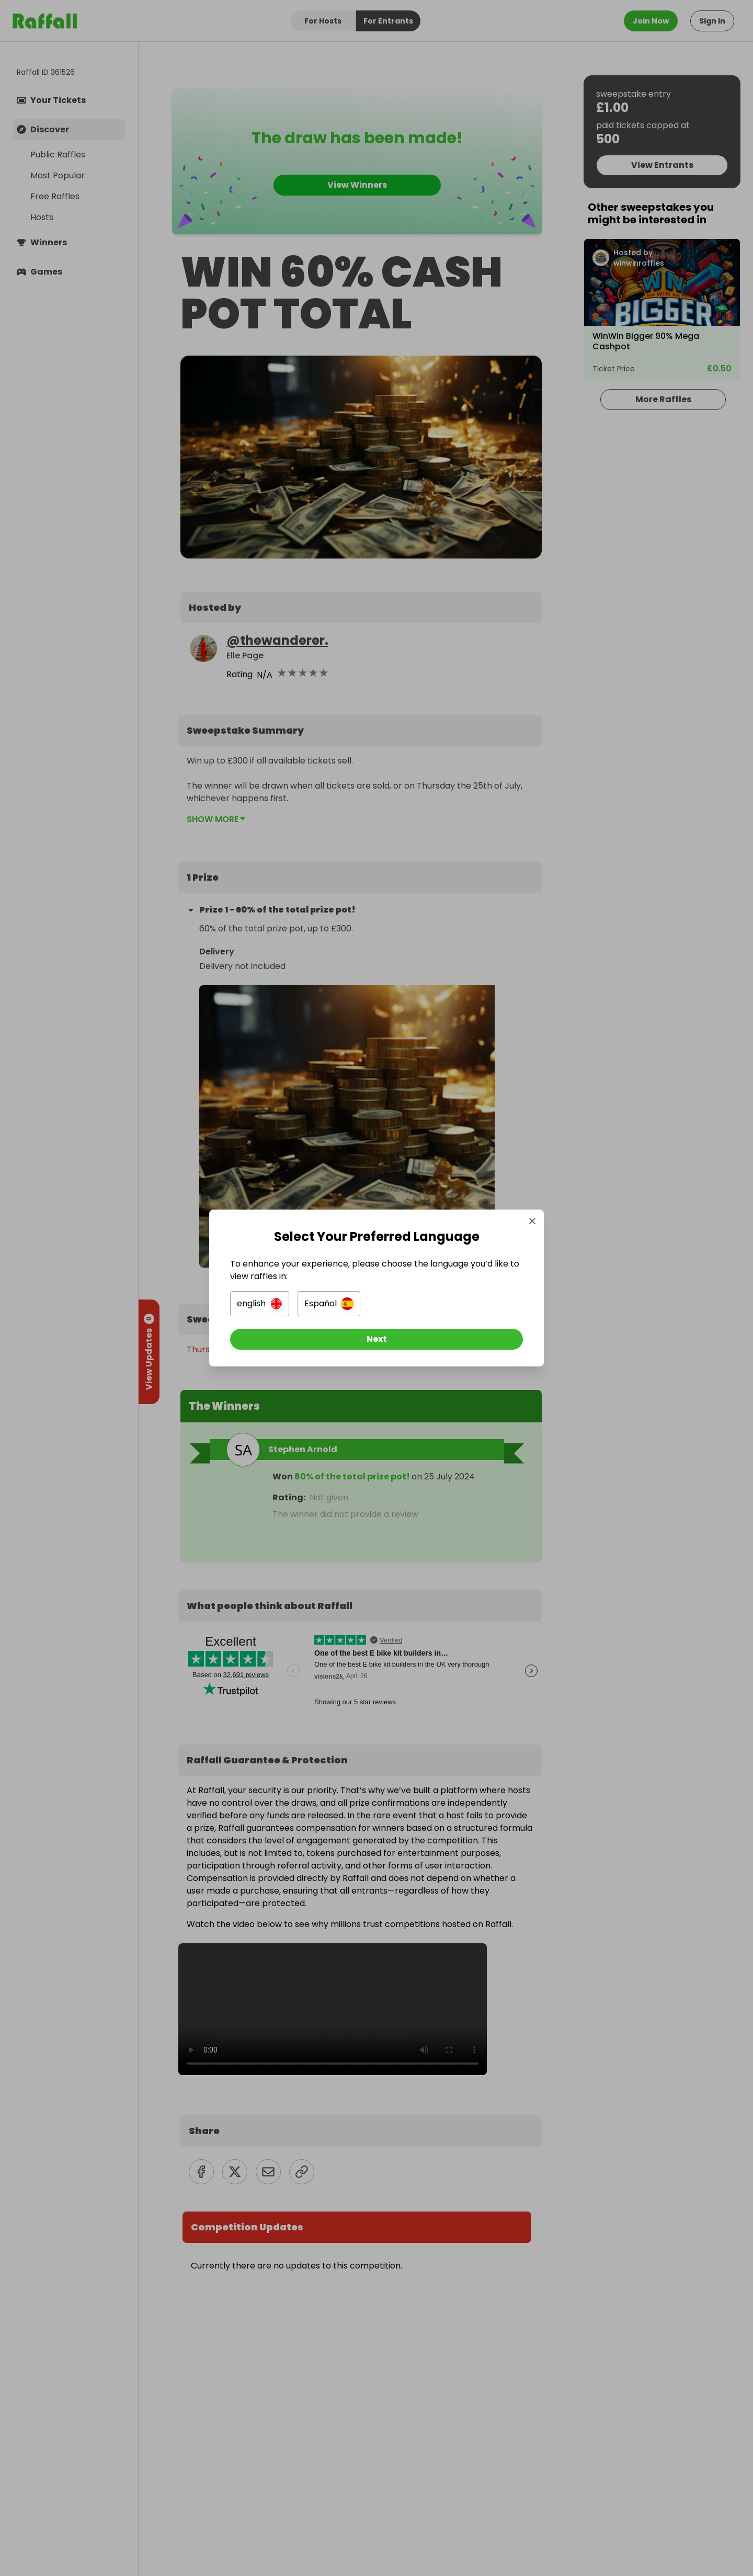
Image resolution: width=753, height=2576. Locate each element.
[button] (259, 1303)
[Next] (376, 1339)
